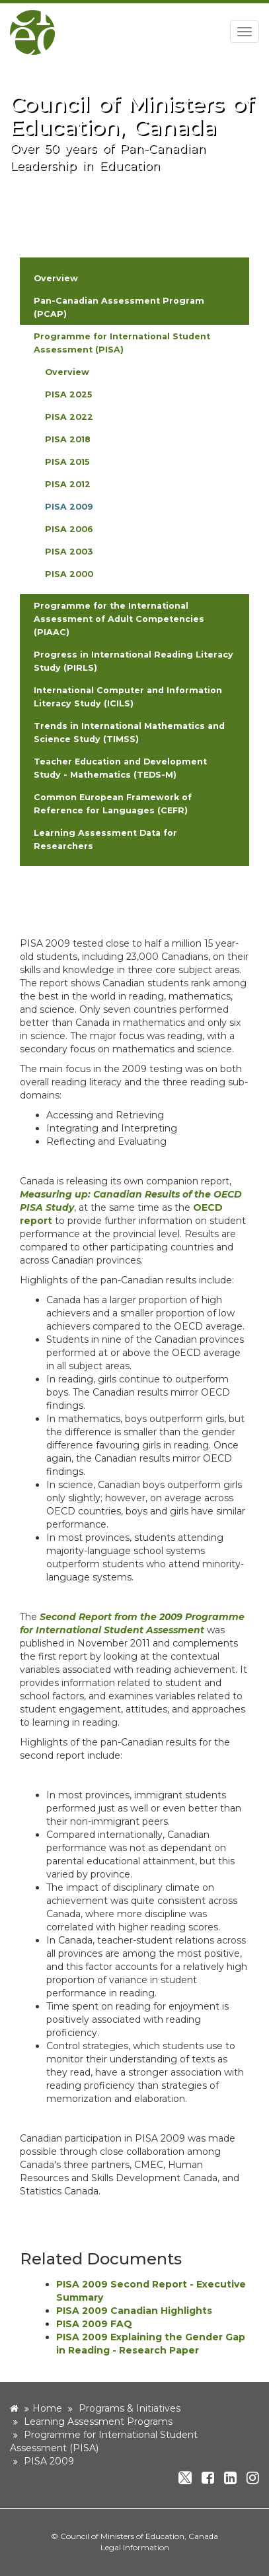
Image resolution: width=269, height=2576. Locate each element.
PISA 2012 (68, 484)
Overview (67, 372)
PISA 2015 (67, 462)
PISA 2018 (68, 439)
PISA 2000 (69, 574)
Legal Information (134, 2547)
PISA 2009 (69, 507)
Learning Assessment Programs (98, 2421)
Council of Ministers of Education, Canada (139, 2536)
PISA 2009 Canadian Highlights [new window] (134, 2311)
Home (47, 2408)
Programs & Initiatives (129, 2408)
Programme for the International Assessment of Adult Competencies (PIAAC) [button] (119, 619)
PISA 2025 (68, 394)
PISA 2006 (69, 529)
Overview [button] (56, 278)
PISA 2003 (69, 552)
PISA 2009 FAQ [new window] (94, 2324)
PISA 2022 (69, 417)
